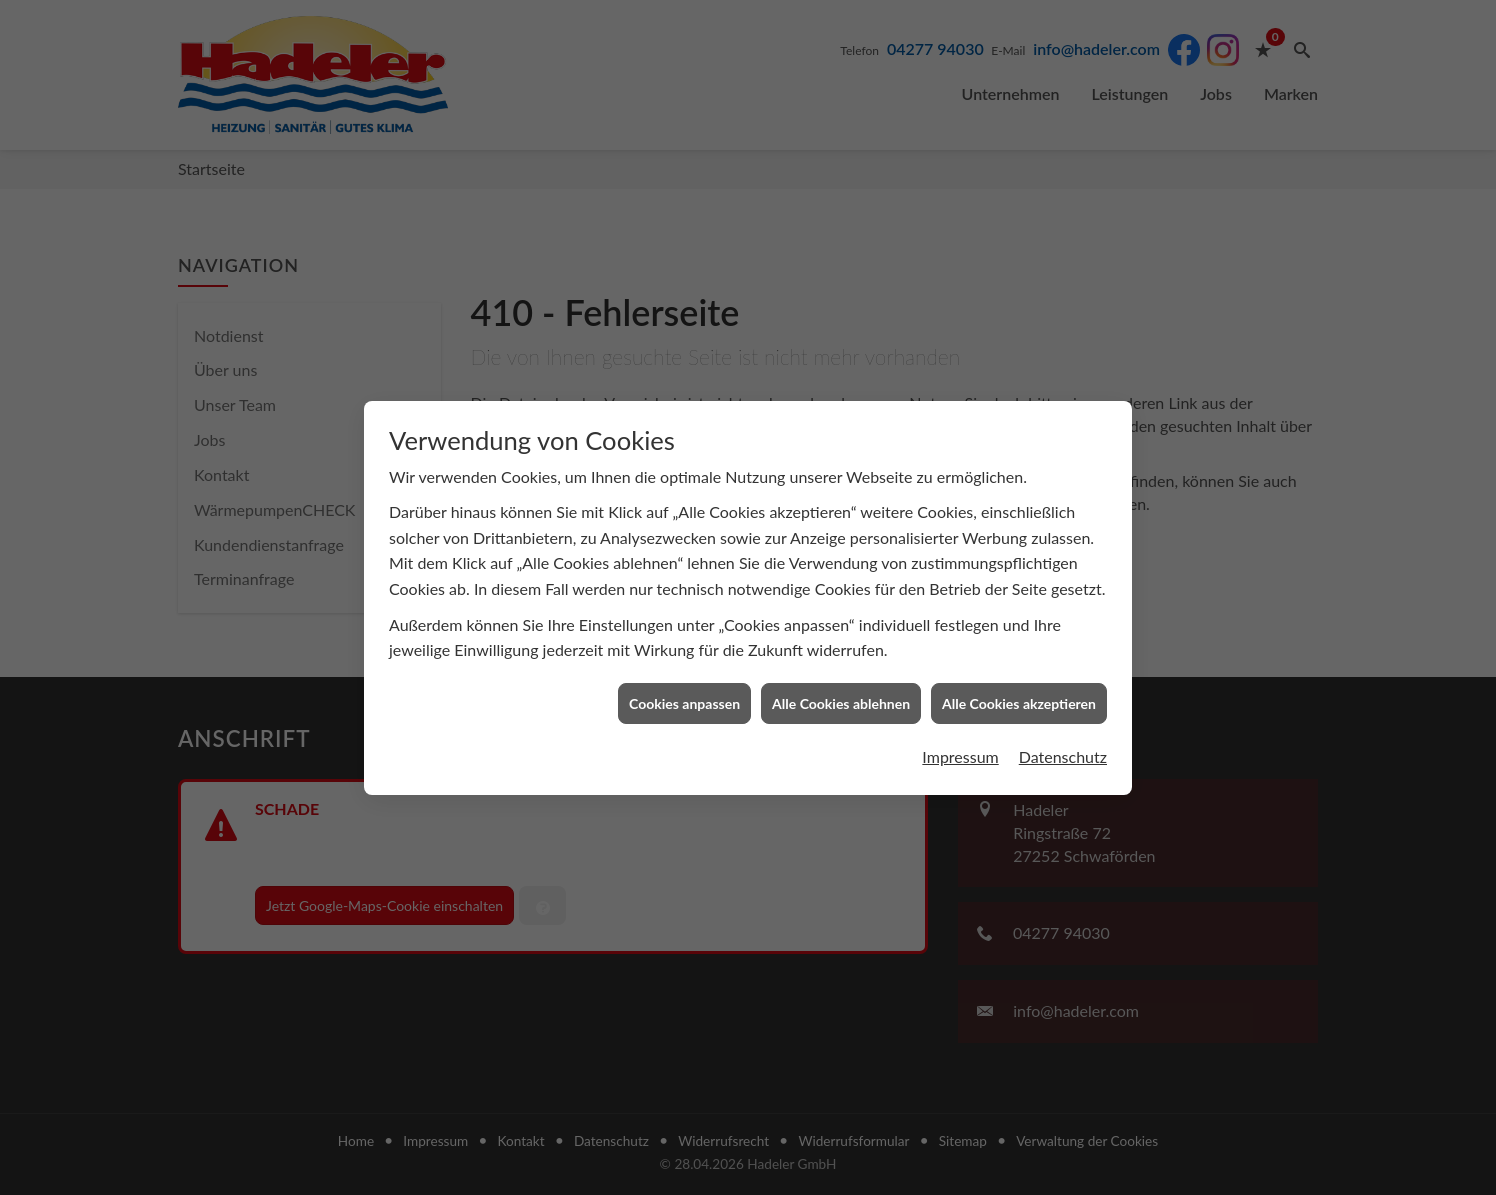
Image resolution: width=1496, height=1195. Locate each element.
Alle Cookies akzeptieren (1019, 673)
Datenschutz (1063, 726)
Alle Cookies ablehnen (841, 673)
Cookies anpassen (684, 673)
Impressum (960, 726)
